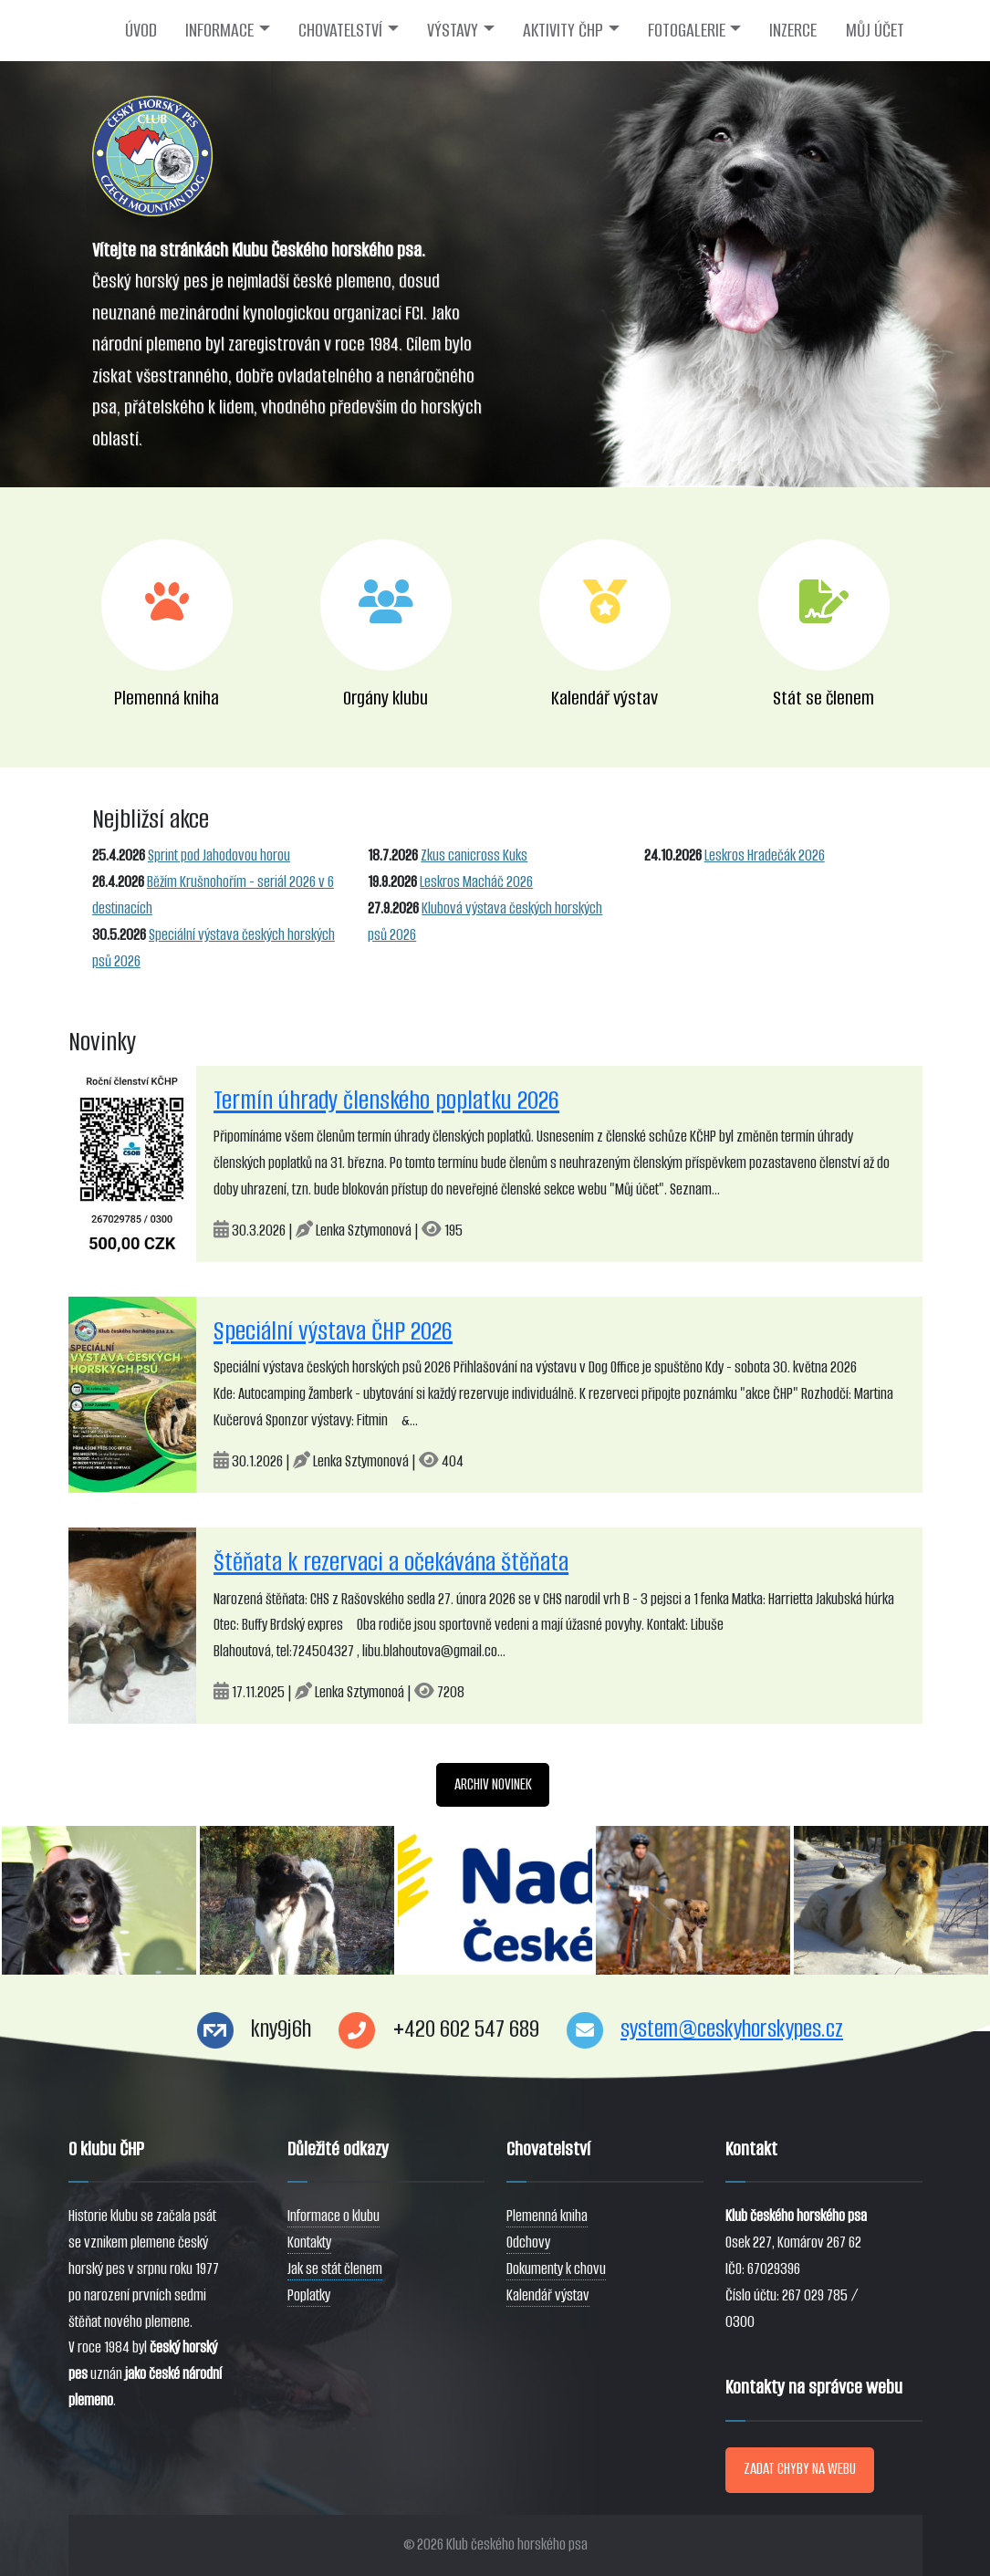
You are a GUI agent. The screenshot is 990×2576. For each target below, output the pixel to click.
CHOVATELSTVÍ (340, 30)
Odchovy (528, 2242)
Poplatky (308, 2295)
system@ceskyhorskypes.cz (731, 2029)
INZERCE (793, 30)
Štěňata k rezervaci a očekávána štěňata (391, 1562)
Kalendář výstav (547, 2295)
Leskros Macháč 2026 (476, 881)
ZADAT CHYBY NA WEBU (800, 2468)
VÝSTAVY (452, 30)
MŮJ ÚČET (875, 30)
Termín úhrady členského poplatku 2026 (386, 1100)
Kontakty (309, 2242)
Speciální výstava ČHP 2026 (333, 1331)
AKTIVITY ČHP (563, 30)
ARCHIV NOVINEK (493, 1784)
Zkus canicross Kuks (474, 855)
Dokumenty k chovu (556, 2268)
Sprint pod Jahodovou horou (219, 855)
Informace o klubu (333, 2216)
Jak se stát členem (334, 2268)
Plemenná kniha (547, 2216)
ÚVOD (141, 30)
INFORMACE (219, 30)
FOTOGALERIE (686, 30)
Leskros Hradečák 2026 (764, 855)
